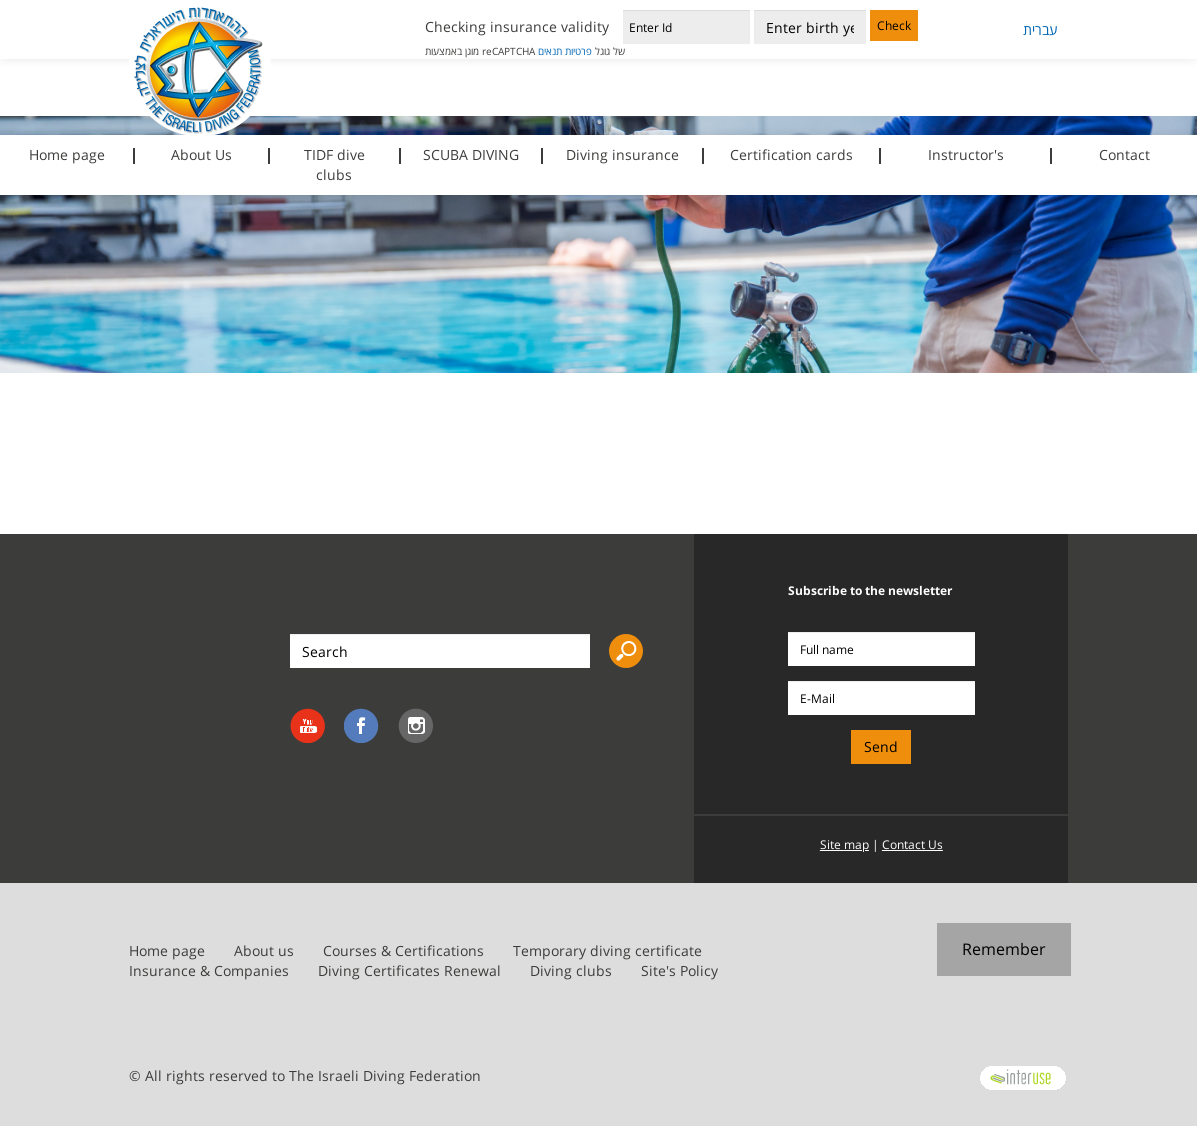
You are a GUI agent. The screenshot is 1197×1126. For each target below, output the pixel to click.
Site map (844, 844)
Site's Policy (679, 970)
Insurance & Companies (209, 970)
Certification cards (791, 154)
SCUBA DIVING (471, 154)
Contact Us (912, 844)
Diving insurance (622, 154)
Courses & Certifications (403, 950)
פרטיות (578, 51)
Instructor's (966, 154)
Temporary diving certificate (607, 950)
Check (894, 25)
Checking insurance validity (517, 26)
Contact (1124, 154)
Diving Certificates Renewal (409, 970)
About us (264, 950)
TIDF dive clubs (334, 164)
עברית (1040, 29)
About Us (201, 154)
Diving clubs (571, 970)
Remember (1004, 949)
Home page (67, 154)
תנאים (550, 51)
